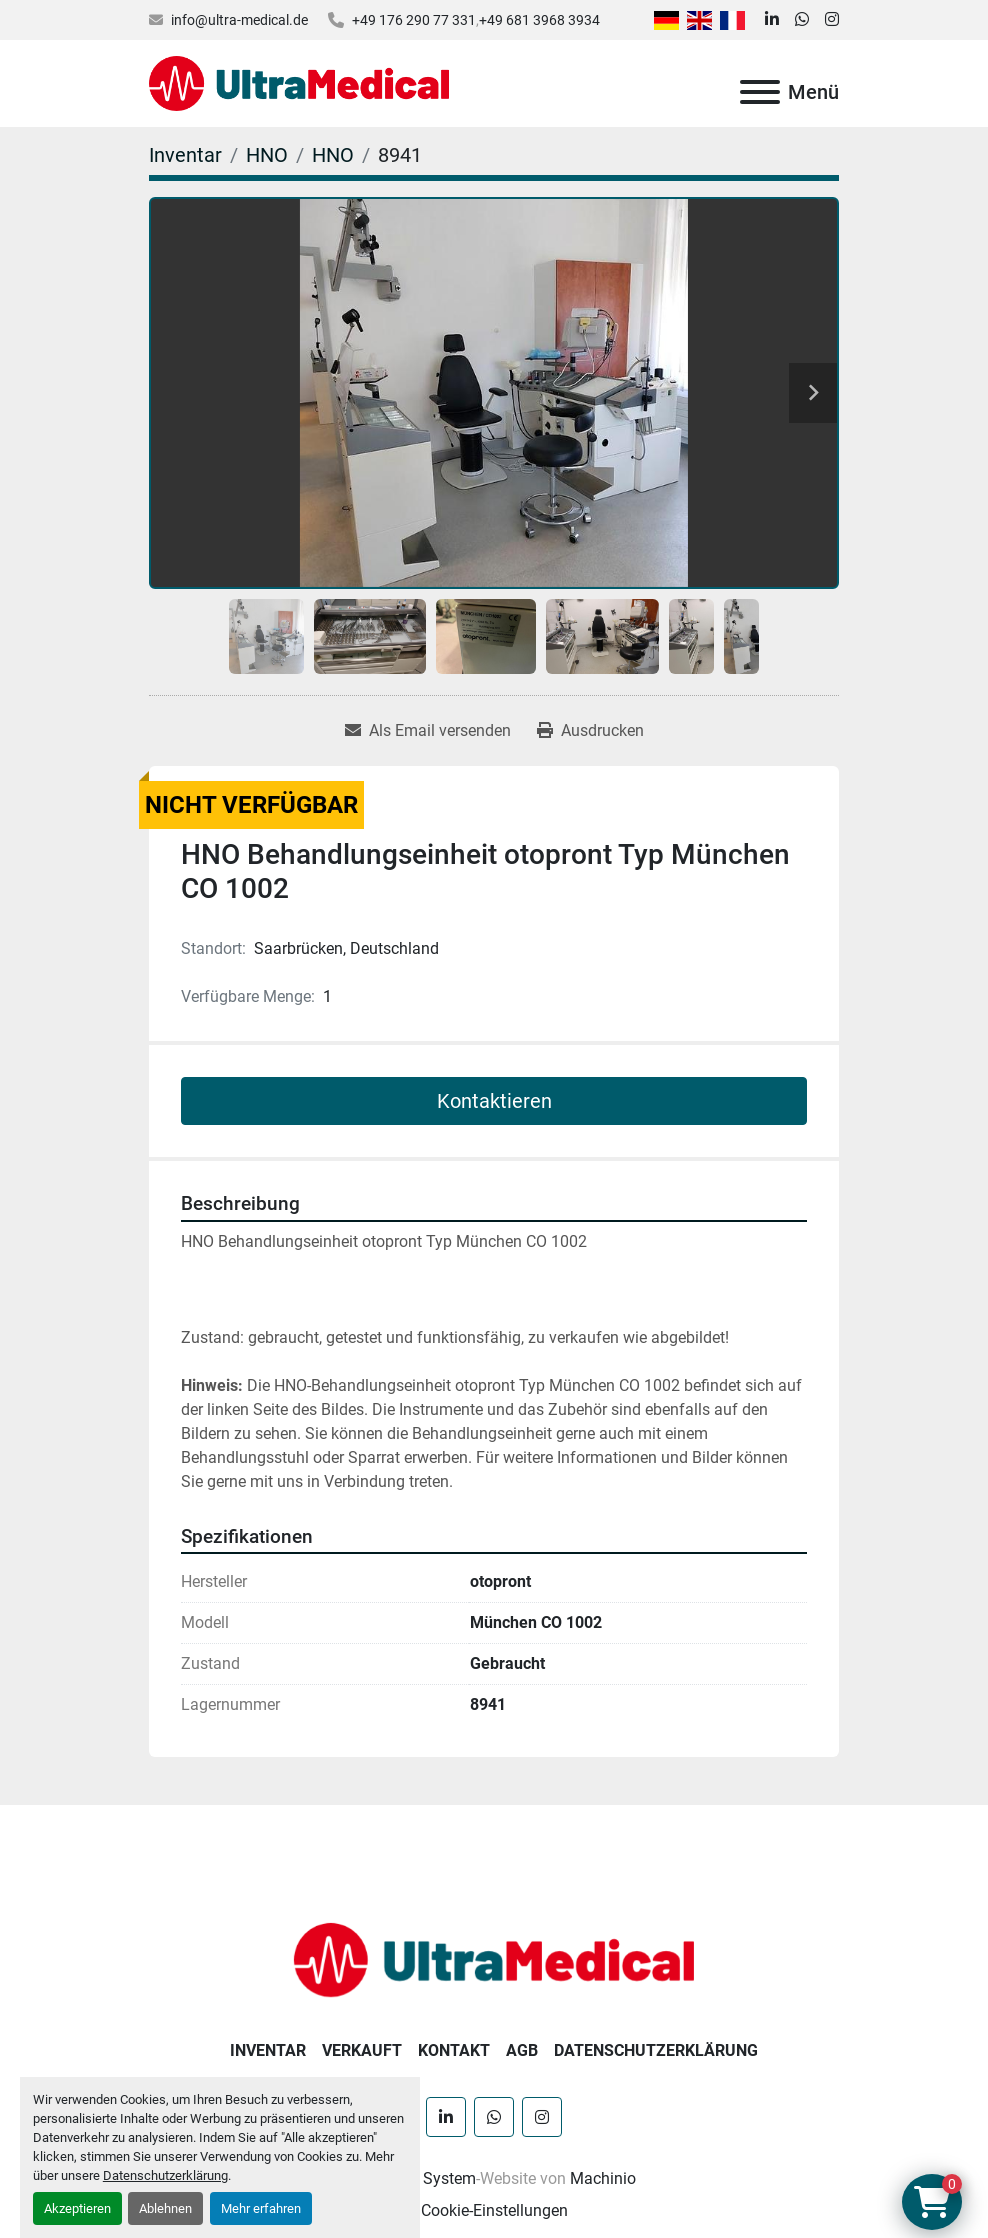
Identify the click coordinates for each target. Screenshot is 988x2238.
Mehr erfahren (261, 2208)
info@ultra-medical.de (239, 20)
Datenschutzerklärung (165, 2175)
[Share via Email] (428, 731)
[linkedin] (772, 20)
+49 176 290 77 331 (414, 20)
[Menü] (760, 92)
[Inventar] (185, 155)
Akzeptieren (77, 2208)
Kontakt (454, 2050)
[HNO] (267, 155)
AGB (522, 2050)
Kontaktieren (494, 1101)
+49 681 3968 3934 (539, 20)
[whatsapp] (802, 20)
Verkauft (362, 2050)
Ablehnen (165, 2208)
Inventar (268, 2050)
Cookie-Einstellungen (494, 2210)
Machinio (603, 2178)
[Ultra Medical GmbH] (494, 1958)
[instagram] (832, 20)
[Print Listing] (590, 731)
